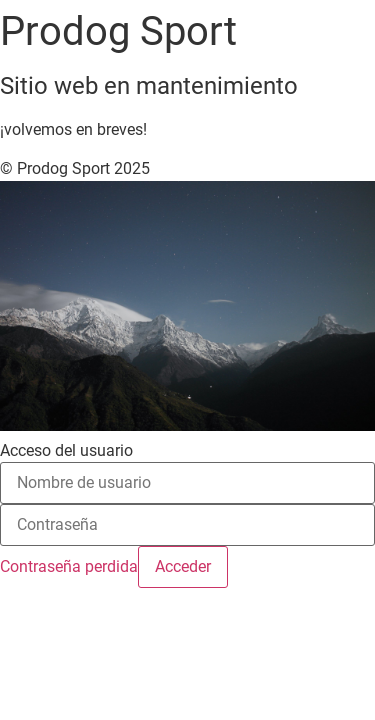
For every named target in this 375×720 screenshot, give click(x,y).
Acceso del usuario (66, 451)
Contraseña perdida (69, 566)
